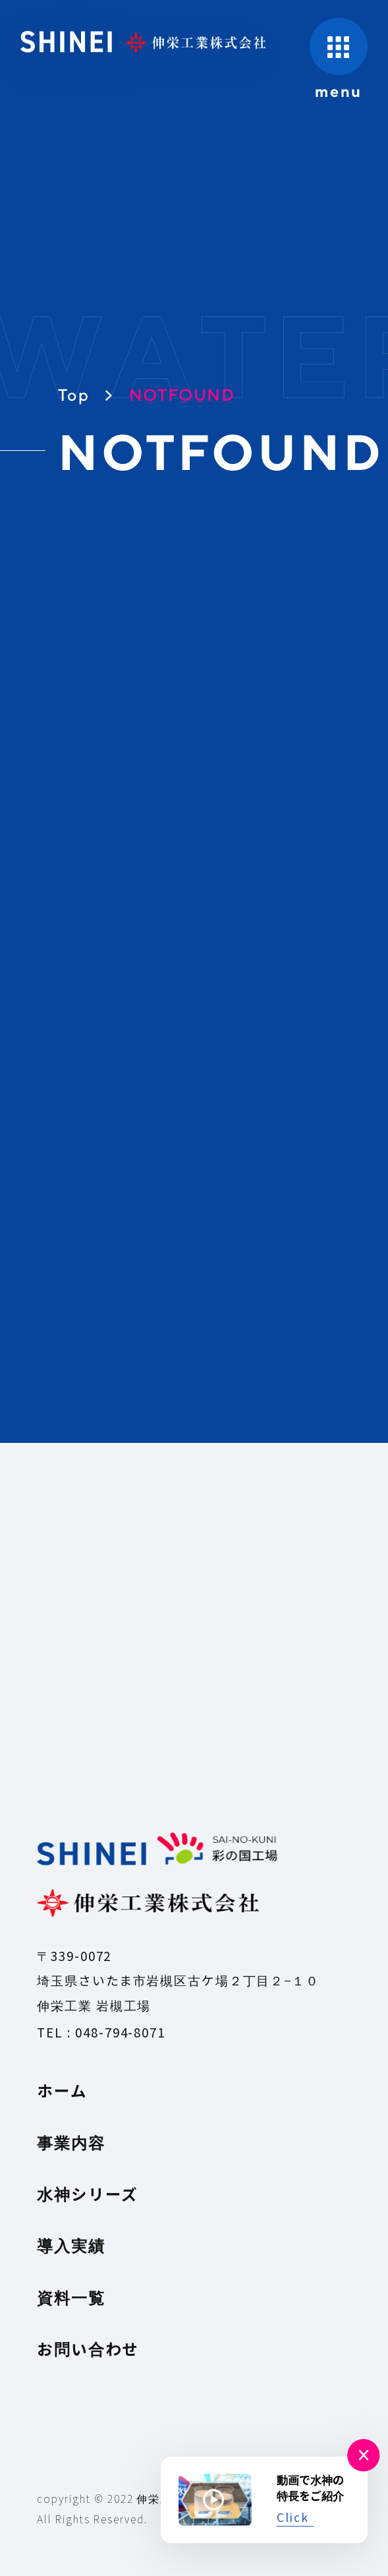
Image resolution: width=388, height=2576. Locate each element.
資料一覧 (71, 2297)
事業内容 (71, 2142)
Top (74, 395)
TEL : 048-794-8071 (101, 2032)
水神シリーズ (87, 2193)
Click (293, 2517)
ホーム (62, 2090)
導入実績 (71, 2245)
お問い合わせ (88, 2348)
